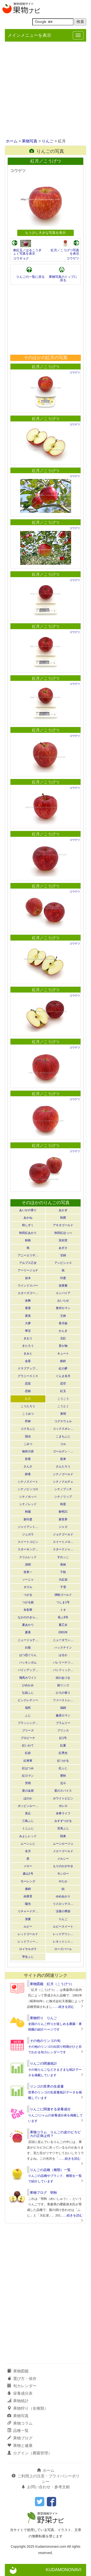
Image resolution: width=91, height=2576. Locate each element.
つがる (28, 1595)
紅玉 (63, 1391)
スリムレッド (28, 1557)
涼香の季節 (63, 1911)
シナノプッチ (63, 1489)
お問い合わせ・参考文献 (45, 2487)
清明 (28, 1564)
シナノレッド (28, 1504)
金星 (28, 1361)
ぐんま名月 (63, 1376)
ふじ (28, 1715)
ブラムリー (63, 1723)
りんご (47, 141)
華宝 (28, 1330)
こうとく (63, 1406)
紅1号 (63, 1738)
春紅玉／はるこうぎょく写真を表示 (27, 251)
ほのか (28, 1798)
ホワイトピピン (63, 1798)
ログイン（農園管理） (29, 2453)
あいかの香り (28, 1210)
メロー (28, 1866)
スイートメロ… (63, 1542)
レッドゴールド (28, 1934)
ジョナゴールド (63, 1534)
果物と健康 (20, 2446)
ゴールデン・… (63, 1451)
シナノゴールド (63, 1474)
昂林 (28, 1421)
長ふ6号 (63, 1617)
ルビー (28, 1926)
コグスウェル (63, 1421)
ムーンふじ (28, 1843)
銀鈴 (63, 1361)
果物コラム (20, 2423)
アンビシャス (63, 1263)
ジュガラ (28, 1534)
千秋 (63, 1572)
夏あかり (28, 1625)
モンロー (63, 1873)
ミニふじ (28, 1828)
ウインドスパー (28, 1285)
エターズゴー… (28, 1293)
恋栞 (28, 1383)
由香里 (28, 1896)
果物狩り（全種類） (27, 2408)
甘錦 (63, 1255)
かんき (63, 1330)
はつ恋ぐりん (28, 1655)
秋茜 (63, 1217)
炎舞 (28, 1300)
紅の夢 (63, 1368)
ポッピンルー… (28, 1806)
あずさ (63, 1248)
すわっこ (63, 1557)
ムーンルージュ (63, 1843)
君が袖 (63, 1345)
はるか (63, 1655)
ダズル (28, 1587)
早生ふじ (28, 1956)
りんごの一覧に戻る (30, 277)
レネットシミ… (63, 1941)
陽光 (28, 1904)
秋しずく (28, 1225)
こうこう (63, 1398)
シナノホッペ (28, 1496)
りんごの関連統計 (43, 2063)
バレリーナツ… (63, 1662)
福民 (28, 1707)
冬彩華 (28, 1610)
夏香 (28, 1632)
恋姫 (28, 1391)
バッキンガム (28, 1662)
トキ (63, 1610)
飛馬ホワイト (28, 1677)
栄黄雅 (63, 1285)
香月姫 (63, 1323)
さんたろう (63, 1466)
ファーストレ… (63, 1700)
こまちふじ (63, 1436)
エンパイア (63, 1293)
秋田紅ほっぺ (63, 1233)
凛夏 (28, 1919)
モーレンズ (28, 1881)
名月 (28, 1851)
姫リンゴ (63, 1685)
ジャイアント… (28, 1527)
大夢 (28, 1323)
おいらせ (63, 1300)
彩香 (28, 1459)
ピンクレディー (28, 1700)
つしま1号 (63, 1602)
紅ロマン (28, 1775)
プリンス (63, 1730)
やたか (63, 1881)
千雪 (63, 1587)
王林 (63, 1315)
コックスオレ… (63, 1428)
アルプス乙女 (28, 1263)
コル (63, 1444)
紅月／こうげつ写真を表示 (65, 251)
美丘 (28, 1813)
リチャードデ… (28, 1911)
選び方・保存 (21, 2379)
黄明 (63, 1413)
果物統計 (18, 2401)
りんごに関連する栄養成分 (50, 2109)
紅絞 (28, 1753)
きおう (28, 1338)
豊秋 (63, 1775)
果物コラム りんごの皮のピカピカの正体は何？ (55, 2134)
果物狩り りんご (43, 2018)
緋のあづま (63, 1677)
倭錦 (28, 1889)
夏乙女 (63, 1625)
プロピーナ (28, 1738)
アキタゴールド (63, 1225)
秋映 (28, 1240)
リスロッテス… (63, 1904)
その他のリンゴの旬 (45, 2041)
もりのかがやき (63, 1866)
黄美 (28, 1315)
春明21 (62, 1511)
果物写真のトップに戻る (63, 278)
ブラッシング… (28, 1723)
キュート (63, 1353)
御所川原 (28, 1451)
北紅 (63, 1338)
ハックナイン (63, 1647)
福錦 (63, 1707)
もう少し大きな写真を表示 (45, 233)
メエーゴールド (63, 1851)
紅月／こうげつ (45, 367)
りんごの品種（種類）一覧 (50, 2170)
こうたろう (28, 1406)
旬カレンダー (21, 2386)
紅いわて (28, 1745)
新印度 (28, 1519)
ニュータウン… (63, 1640)
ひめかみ (28, 1685)
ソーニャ (28, 1579)
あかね (28, 1217)
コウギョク (21, 258)
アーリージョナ (28, 1270)
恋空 (63, 1383)
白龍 (28, 1647)
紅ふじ (63, 1768)
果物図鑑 (18, 2371)
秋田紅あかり (28, 1233)
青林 (63, 1564)
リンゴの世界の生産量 (47, 2086)
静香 (28, 1474)
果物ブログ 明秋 (43, 2192)
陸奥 (63, 1836)
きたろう (28, 1345)
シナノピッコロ (28, 1489)
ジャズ (63, 1527)
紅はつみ (28, 1768)
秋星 (63, 1504)
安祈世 (63, 1240)
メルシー (63, 1858)
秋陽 (28, 1511)
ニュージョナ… (28, 1640)
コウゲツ (72, 258)
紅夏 (63, 1745)
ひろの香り (63, 1692)
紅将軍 (28, 1760)
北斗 (63, 1783)
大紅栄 (63, 1579)
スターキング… (28, 1549)
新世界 (63, 1519)
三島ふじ (28, 1821)
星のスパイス (63, 1790)
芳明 (28, 1783)
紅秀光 (63, 1753)
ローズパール (63, 1949)
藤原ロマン (63, 1715)
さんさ (28, 1466)
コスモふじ (28, 1428)
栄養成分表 (20, 2393)
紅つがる (63, 1760)
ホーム (11, 141)
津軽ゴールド (63, 1595)
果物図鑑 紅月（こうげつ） (52, 1984)
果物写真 (29, 141)
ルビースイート (63, 1926)
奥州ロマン (63, 1308)
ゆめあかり (63, 1896)
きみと (28, 1353)
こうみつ (28, 1413)
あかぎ (63, 1210)
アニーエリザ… (28, 1255)
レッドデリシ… (63, 1934)
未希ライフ (63, 1813)
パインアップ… (28, 1670)
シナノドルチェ (63, 1481)
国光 (28, 1436)
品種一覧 (18, 2431)
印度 (63, 1278)
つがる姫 (28, 1602)
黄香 (28, 1308)
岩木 (28, 1278)
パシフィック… (63, 1670)
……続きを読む (63, 2007)
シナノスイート (28, 1481)
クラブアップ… (28, 1368)
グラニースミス (28, 1376)
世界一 (28, 1572)
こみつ (28, 1444)
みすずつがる (63, 1821)
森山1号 (28, 1873)
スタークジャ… (63, 1549)
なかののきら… (28, 1617)
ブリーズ (28, 1730)
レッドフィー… (28, 1941)
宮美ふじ (63, 1828)
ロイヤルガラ (28, 1949)
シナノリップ (63, 1496)
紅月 (28, 1398)
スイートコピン (28, 1542)
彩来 (63, 1459)
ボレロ (63, 1806)
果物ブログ (20, 2438)
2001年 (63, 1632)
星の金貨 (28, 1790)
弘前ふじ (28, 1692)
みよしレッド (28, 1836)
